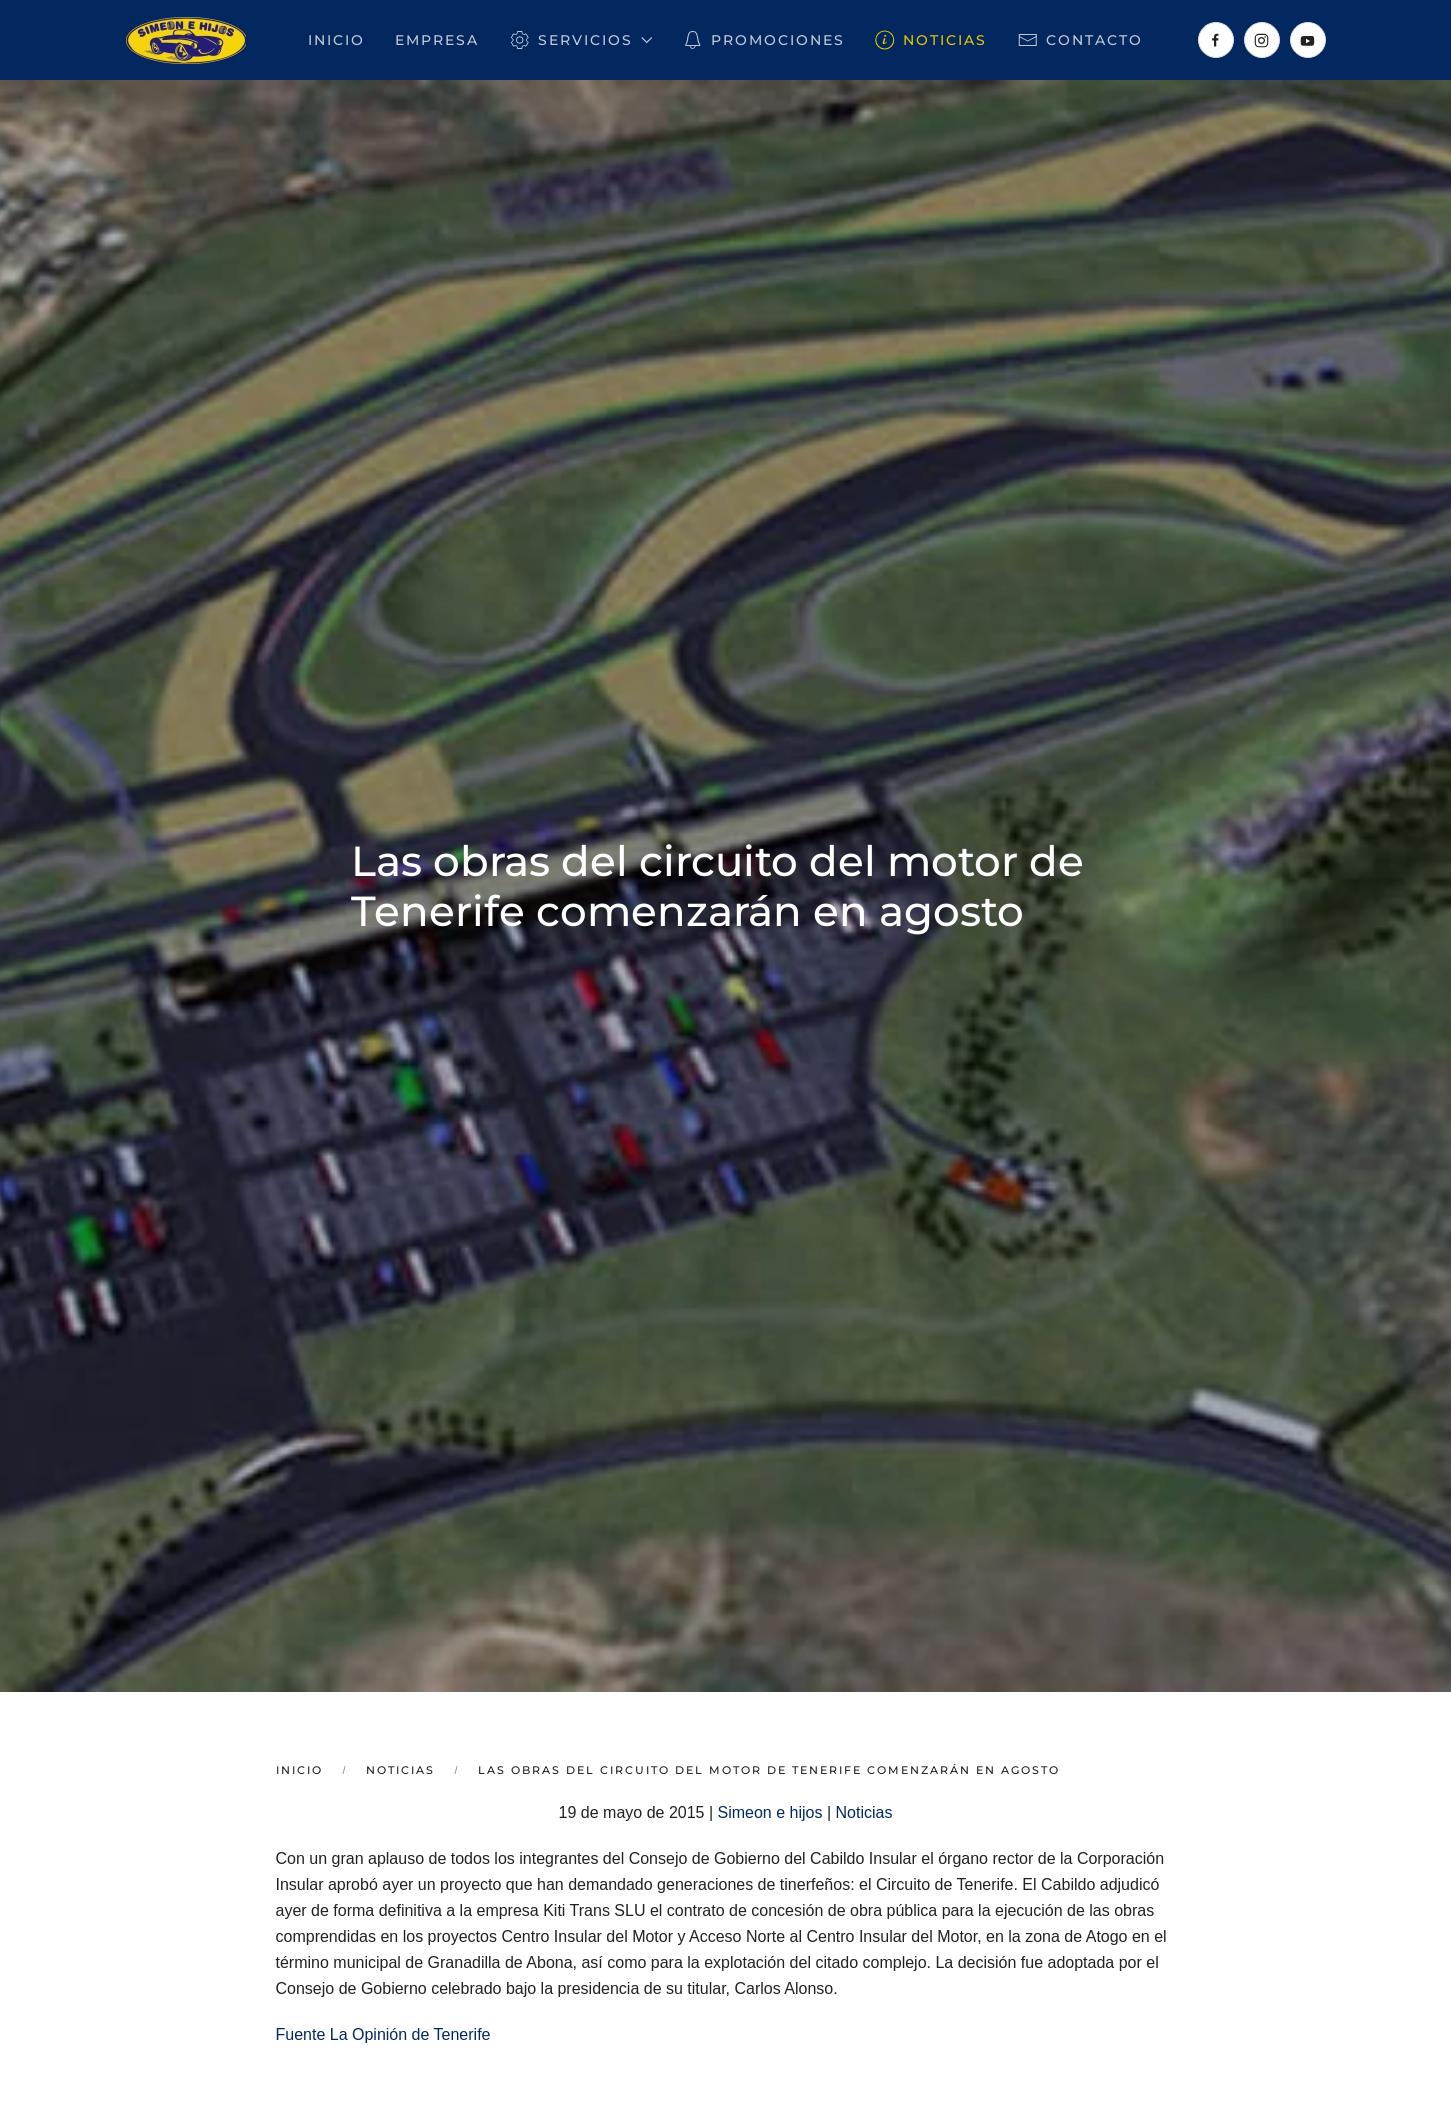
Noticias (931, 40)
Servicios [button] (580, 40)
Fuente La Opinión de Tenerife (383, 2034)
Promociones (763, 40)
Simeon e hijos (770, 1812)
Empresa (437, 40)
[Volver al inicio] (186, 40)
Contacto (1080, 40)
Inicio (336, 40)
